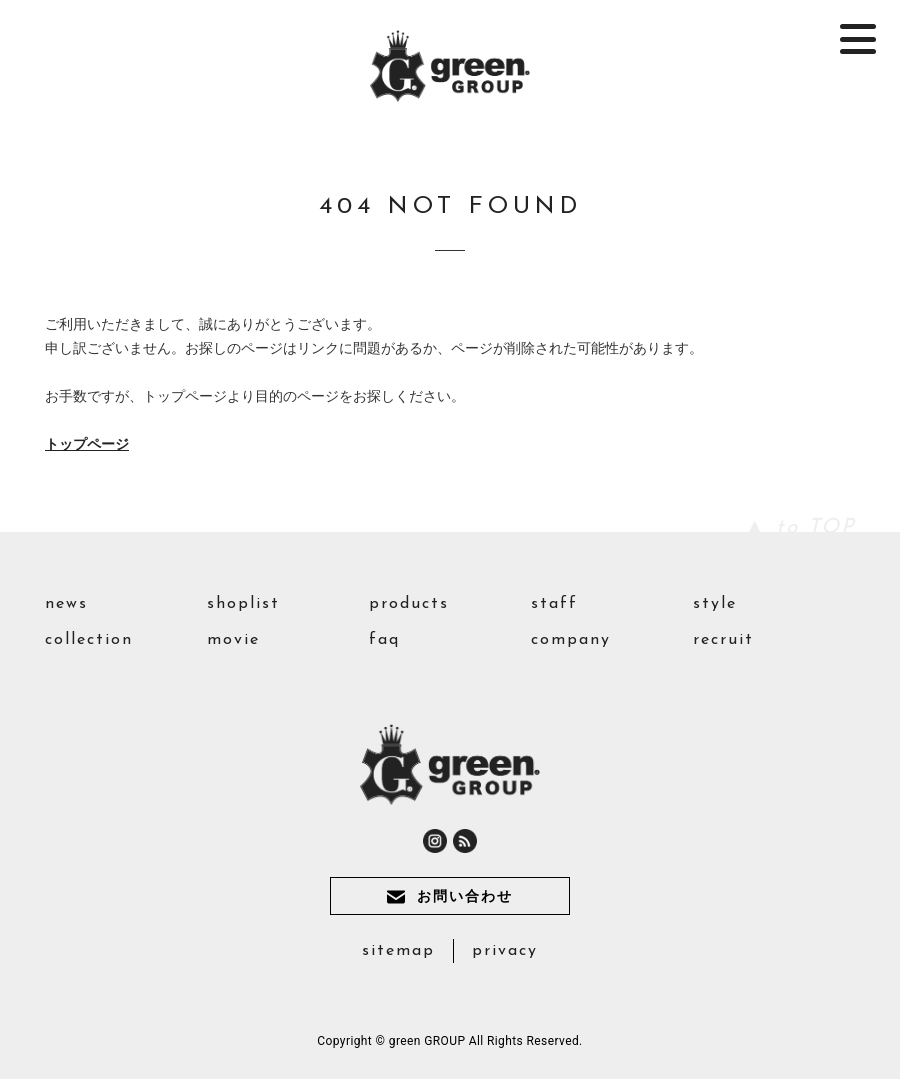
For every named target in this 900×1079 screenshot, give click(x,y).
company (571, 640)
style (715, 604)
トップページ (87, 444)
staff (554, 604)
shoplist (243, 604)
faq (384, 640)
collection (89, 640)
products (409, 604)
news (66, 604)
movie (233, 640)
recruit (723, 640)
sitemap (398, 951)
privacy (505, 951)
